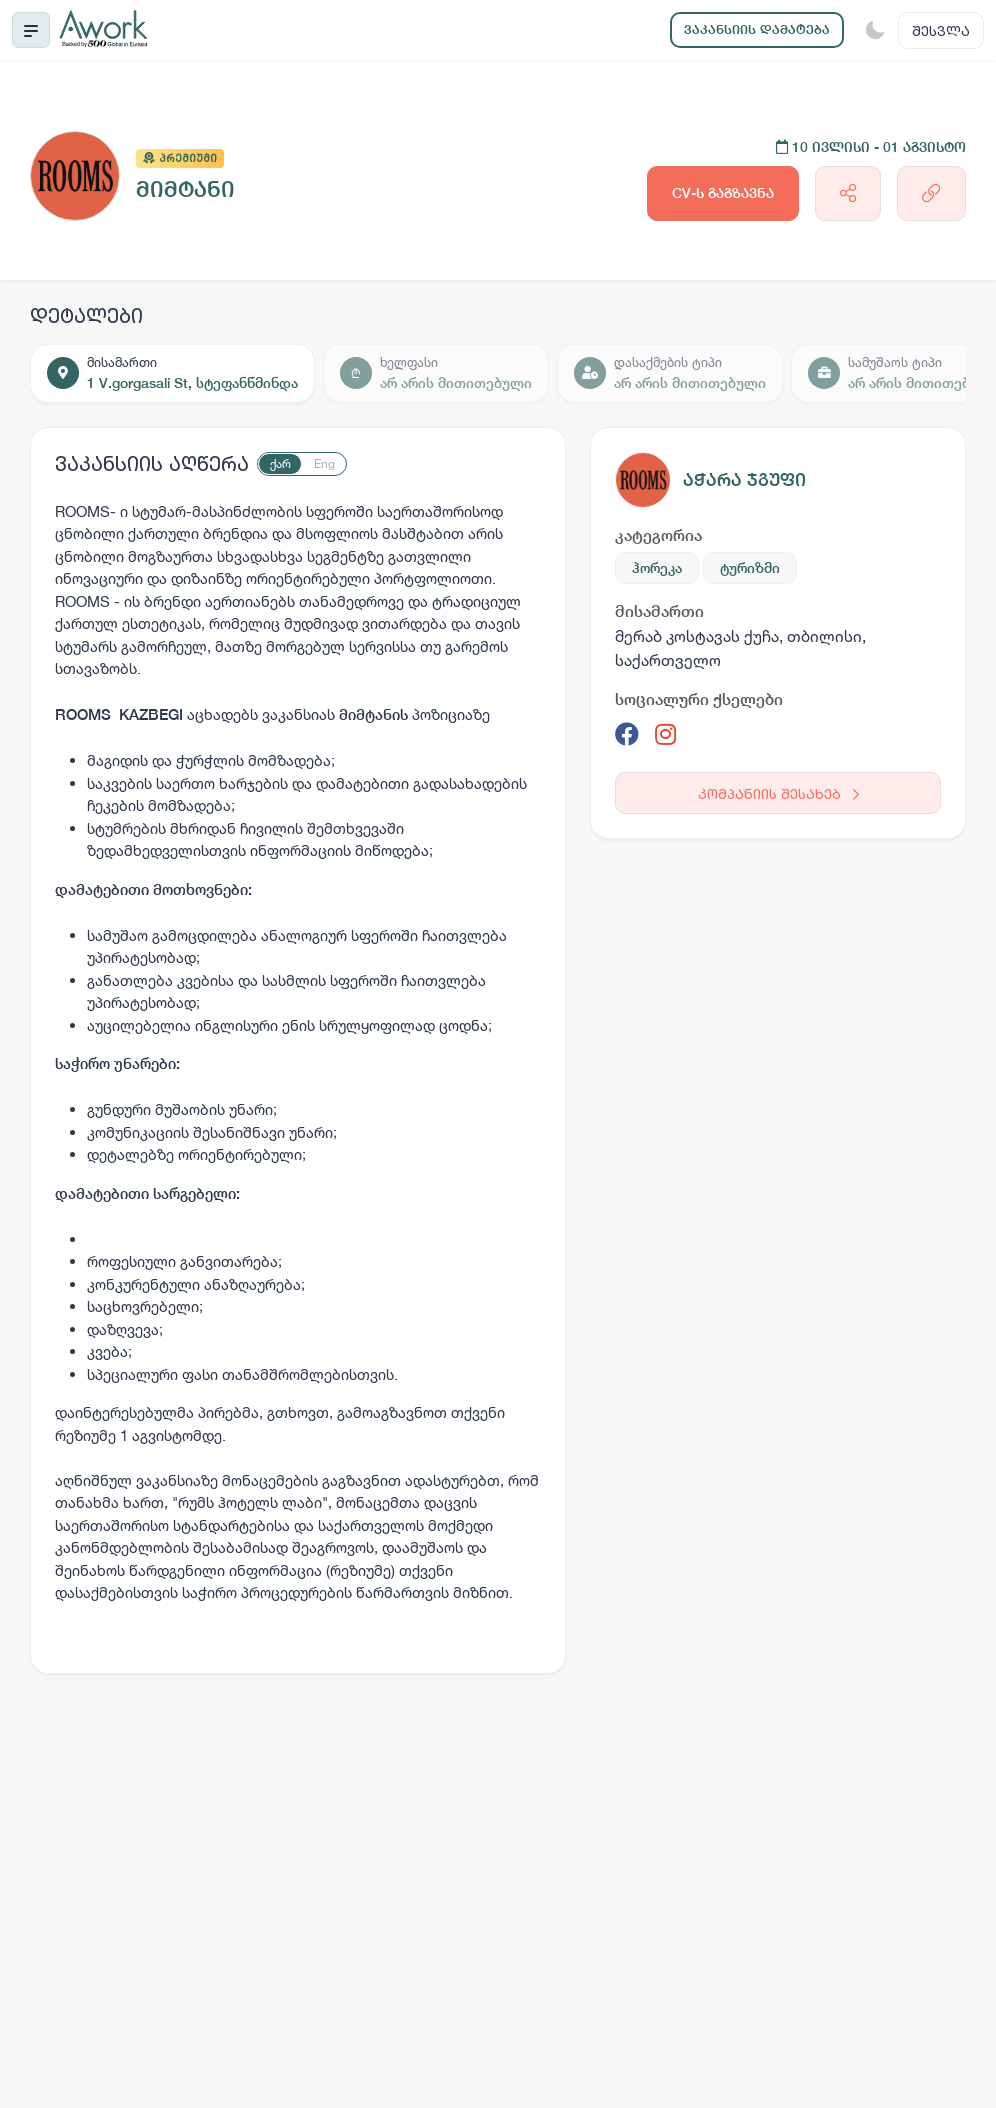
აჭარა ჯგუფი (744, 479)
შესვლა (941, 30)
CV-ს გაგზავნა (723, 193)
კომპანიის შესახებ (778, 793)
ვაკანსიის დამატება (757, 29)
